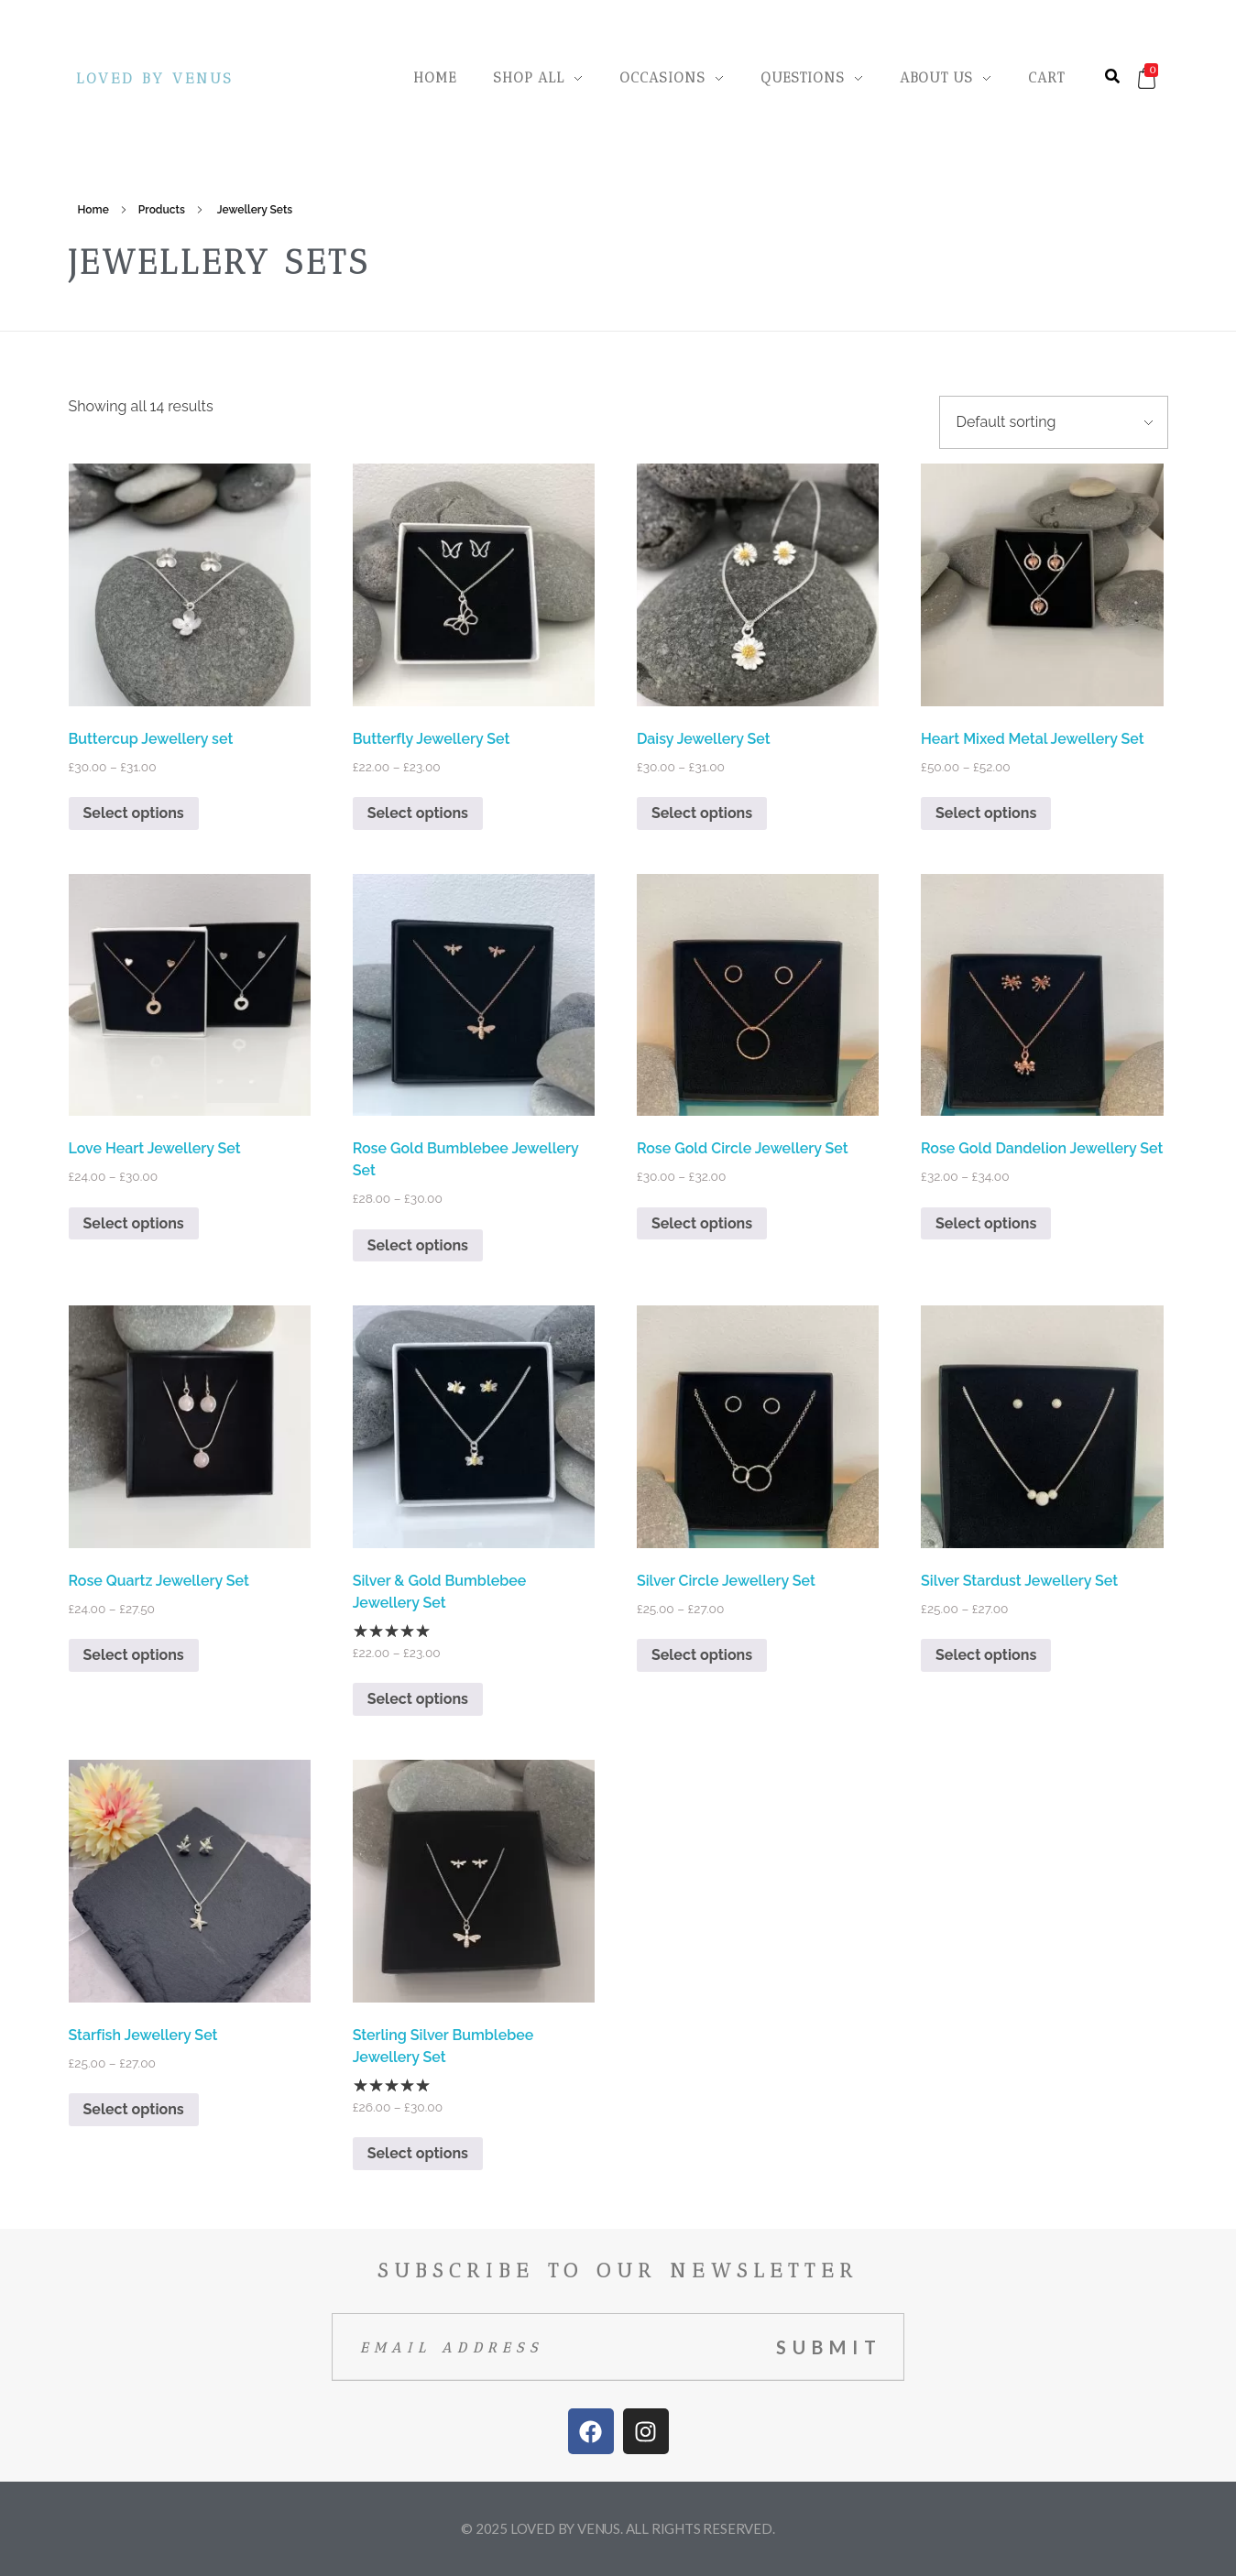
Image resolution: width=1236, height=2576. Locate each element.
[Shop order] (1053, 422)
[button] (1112, 76)
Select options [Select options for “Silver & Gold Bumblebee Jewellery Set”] (417, 1699)
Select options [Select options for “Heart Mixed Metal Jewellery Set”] (985, 813)
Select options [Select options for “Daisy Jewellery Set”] (701, 813)
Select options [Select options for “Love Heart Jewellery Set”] (133, 1223)
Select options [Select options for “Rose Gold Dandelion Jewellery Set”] (985, 1223)
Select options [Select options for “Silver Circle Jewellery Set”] (701, 1655)
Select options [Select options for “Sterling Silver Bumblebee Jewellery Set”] (417, 2153)
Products (161, 209)
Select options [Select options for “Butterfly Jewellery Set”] (417, 813)
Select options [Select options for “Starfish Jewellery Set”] (133, 2109)
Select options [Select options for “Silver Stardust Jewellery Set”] (985, 1655)
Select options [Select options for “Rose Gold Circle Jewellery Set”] (701, 1223)
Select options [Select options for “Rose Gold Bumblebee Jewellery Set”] (417, 1245)
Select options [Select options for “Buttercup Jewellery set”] (133, 813)
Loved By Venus (154, 78)
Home (93, 209)
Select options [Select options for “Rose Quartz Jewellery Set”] (133, 1655)
